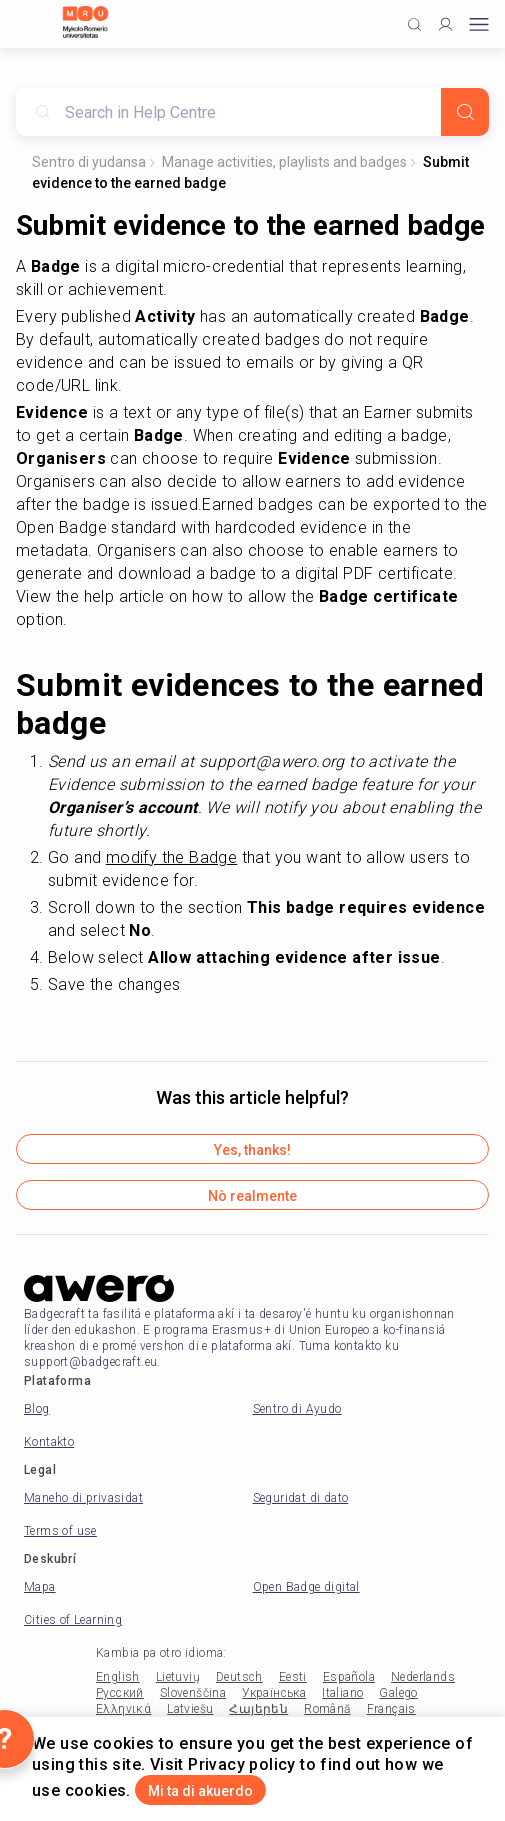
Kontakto (49, 1442)
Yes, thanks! (252, 1150)
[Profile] (445, 24)
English (118, 1677)
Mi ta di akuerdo (200, 1791)
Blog (37, 1409)
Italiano (342, 1693)
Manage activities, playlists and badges (284, 162)
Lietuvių (178, 1677)
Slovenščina (193, 1693)
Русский (120, 1693)
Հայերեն (258, 1709)
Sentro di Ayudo (297, 1409)
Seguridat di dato (301, 1498)
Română (327, 1709)
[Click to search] (414, 24)
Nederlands (423, 1677)
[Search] (465, 112)
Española (349, 1677)
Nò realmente (252, 1196)
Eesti (293, 1677)
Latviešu (190, 1709)
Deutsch (239, 1677)
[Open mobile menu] (479, 24)
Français (391, 1709)
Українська (274, 1693)
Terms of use (60, 1531)
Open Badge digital (306, 1587)
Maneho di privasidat (83, 1498)
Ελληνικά (123, 1709)
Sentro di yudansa (89, 162)
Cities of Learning (73, 1620)
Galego (398, 1693)
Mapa (40, 1587)
